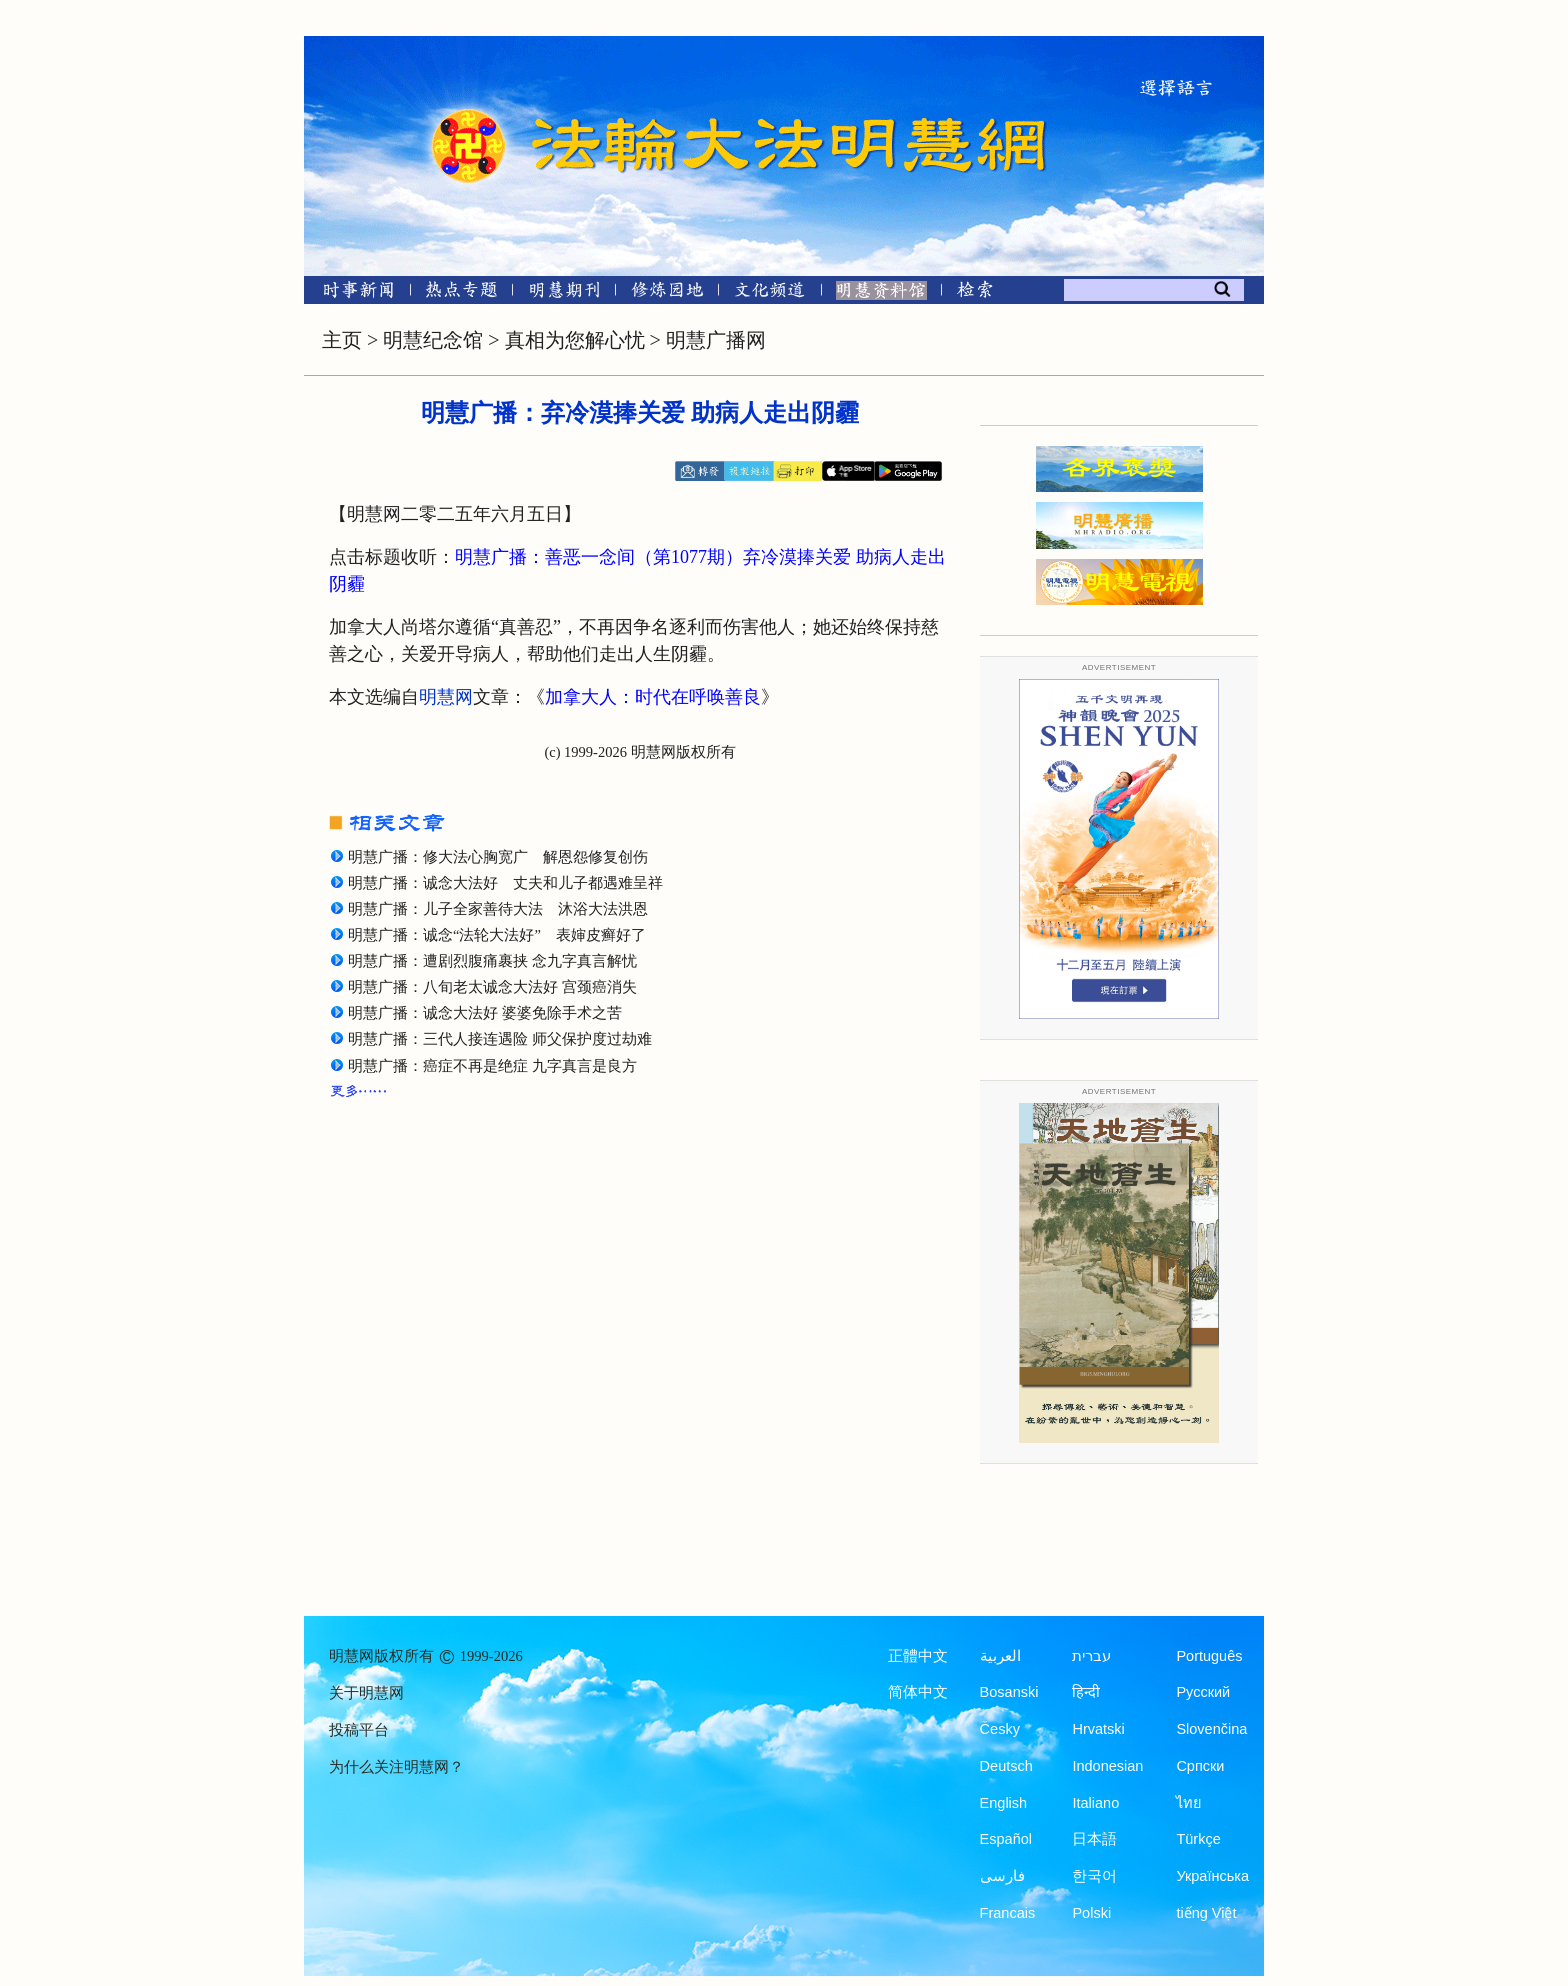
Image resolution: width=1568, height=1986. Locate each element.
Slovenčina (1211, 1729)
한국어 (1094, 1876)
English (1004, 1803)
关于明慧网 (366, 1693)
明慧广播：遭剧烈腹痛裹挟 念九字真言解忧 (492, 961)
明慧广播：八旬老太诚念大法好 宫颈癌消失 (492, 987)
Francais (1008, 1913)
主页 (342, 340)
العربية (1000, 1656)
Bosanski (1009, 1692)
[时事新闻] (352, 293)
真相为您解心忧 (575, 340)
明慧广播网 (716, 340)
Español (1006, 1839)
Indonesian (1107, 1766)
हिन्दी (1086, 1692)
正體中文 (918, 1656)
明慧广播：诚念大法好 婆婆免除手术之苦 (485, 1013)
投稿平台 (359, 1730)
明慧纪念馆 (433, 340)
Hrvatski (1098, 1729)
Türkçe (1198, 1839)
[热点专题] (461, 293)
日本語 (1094, 1839)
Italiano (1095, 1803)
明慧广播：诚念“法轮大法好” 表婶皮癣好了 (497, 935)
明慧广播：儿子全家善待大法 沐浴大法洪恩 (498, 909)
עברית (1091, 1656)
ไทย (1189, 1803)
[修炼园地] (666, 293)
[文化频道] (769, 293)
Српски (1200, 1766)
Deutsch (1006, 1766)
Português (1209, 1656)
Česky (1000, 1729)
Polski (1091, 1913)
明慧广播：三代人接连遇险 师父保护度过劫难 (500, 1039)
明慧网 (446, 697)
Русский (1203, 1692)
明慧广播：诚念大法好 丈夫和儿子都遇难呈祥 (505, 883)
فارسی (1002, 1876)
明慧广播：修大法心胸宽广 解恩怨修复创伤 (498, 857)
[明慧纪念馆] (881, 293)
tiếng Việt (1206, 1913)
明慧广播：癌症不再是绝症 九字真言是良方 (492, 1066)
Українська (1212, 1876)
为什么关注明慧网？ (396, 1767)
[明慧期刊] (564, 293)
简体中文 (918, 1692)
